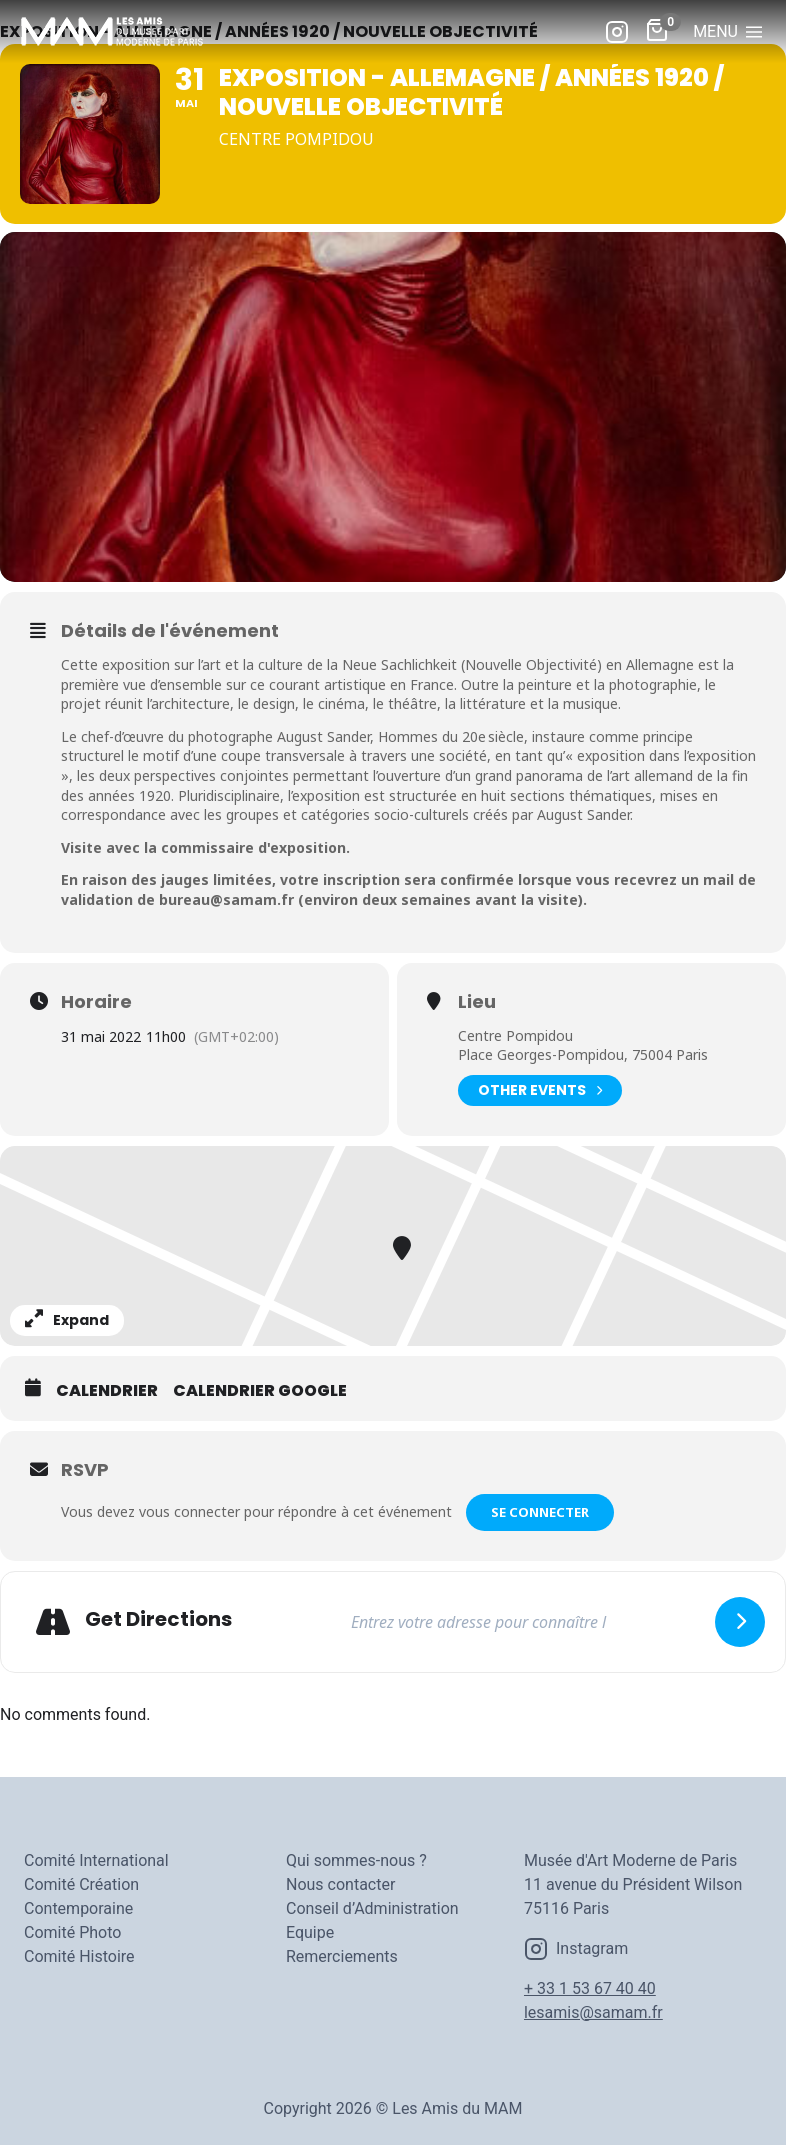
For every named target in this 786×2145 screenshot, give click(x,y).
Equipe (310, 1932)
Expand (67, 1320)
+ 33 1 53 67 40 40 (590, 1988)
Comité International (96, 1860)
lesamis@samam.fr (593, 2012)
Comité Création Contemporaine (81, 1896)
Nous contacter (340, 1884)
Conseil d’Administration (372, 1908)
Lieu (477, 1002)
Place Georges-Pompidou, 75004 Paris (583, 1054)
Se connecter (540, 1512)
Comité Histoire (79, 1956)
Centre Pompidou (515, 1035)
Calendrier (107, 1391)
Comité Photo (72, 1932)
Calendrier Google (260, 1391)
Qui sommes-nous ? (356, 1860)
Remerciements (342, 1956)
